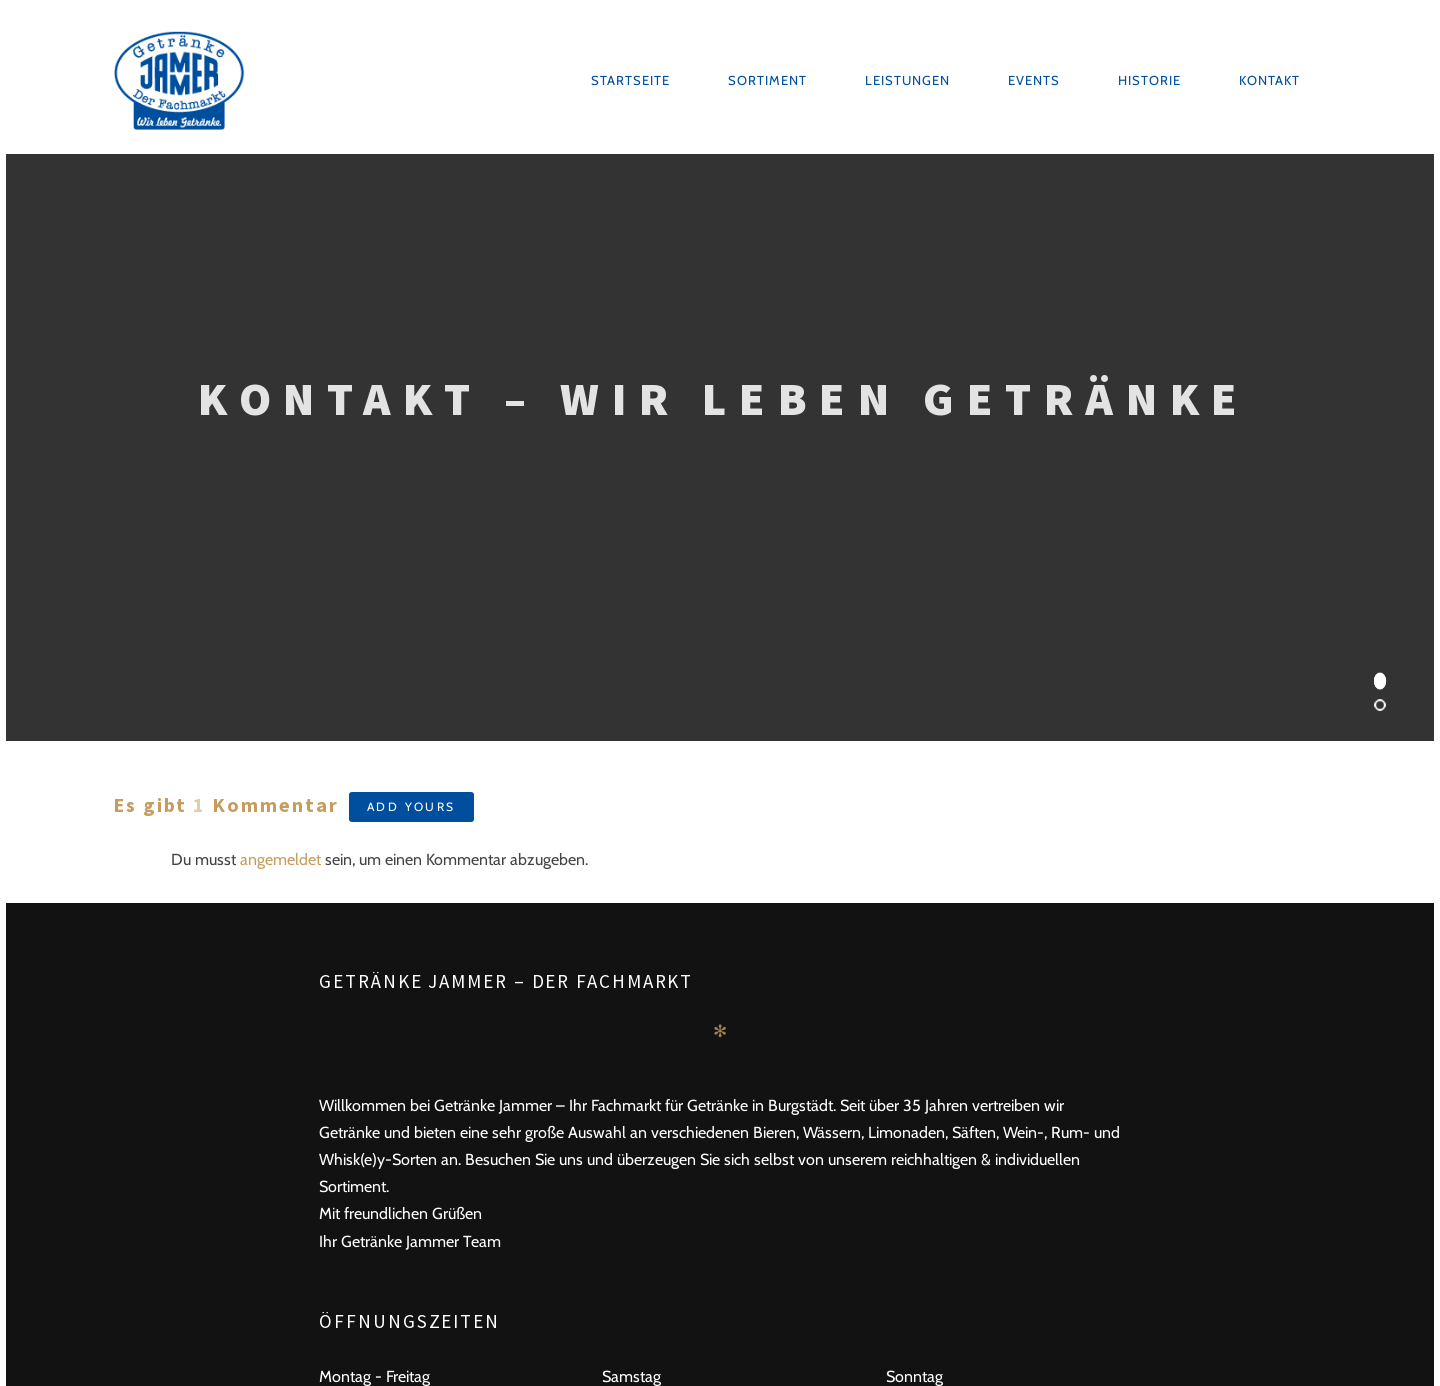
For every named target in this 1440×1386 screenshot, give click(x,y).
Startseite (630, 80)
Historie (1149, 80)
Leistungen (907, 80)
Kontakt (1269, 80)
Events (1034, 80)
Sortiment (767, 80)
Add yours (411, 806)
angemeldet (280, 859)
